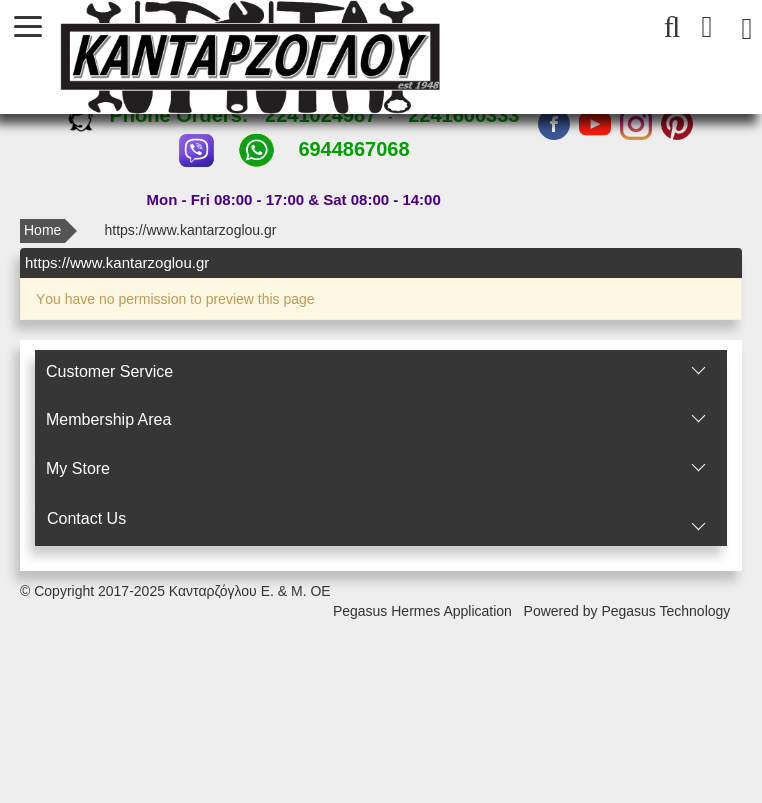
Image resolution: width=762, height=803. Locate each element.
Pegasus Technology (667, 611)
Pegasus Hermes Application (424, 611)
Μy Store (78, 468)
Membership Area (108, 419)
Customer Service (109, 371)
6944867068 (353, 149)
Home (42, 230)
